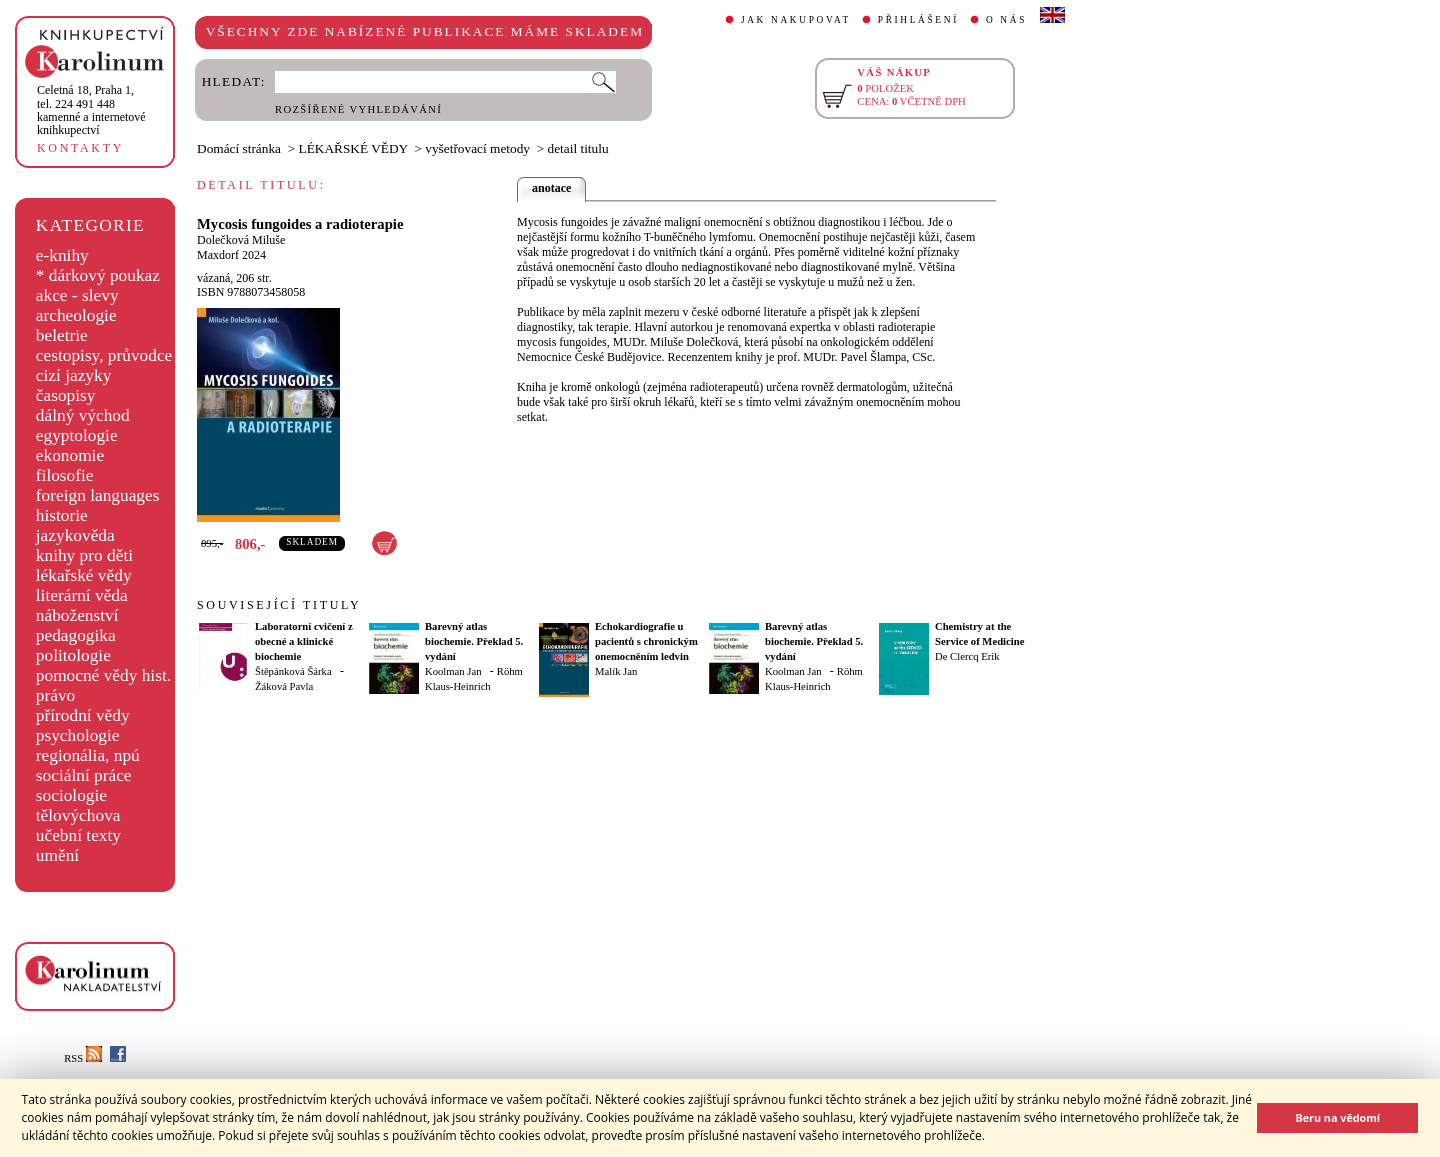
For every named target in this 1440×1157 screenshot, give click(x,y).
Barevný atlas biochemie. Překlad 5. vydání (474, 641)
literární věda (82, 595)
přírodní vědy (83, 715)
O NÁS (1006, 20)
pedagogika (76, 635)
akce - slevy (77, 295)
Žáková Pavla (284, 686)
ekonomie (70, 455)
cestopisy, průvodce (104, 355)
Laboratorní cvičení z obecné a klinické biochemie (304, 641)
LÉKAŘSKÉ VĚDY (353, 148)
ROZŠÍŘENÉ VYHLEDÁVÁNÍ (358, 109)
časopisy (66, 395)
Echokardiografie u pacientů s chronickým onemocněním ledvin (646, 641)
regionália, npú (88, 755)
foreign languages (98, 495)
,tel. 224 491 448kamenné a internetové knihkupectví (91, 110)
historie (62, 515)
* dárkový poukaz (98, 275)
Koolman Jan (453, 671)
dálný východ (83, 415)
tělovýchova (78, 815)
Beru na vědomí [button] (1337, 1117)
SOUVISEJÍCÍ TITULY (279, 605)
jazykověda (75, 535)
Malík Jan (616, 671)
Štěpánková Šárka (293, 671)
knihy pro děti (84, 555)
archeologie (76, 315)
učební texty (78, 835)
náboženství (77, 615)
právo (55, 695)
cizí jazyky (74, 375)
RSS (83, 1058)
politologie (73, 655)
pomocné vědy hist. (103, 675)
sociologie (71, 795)
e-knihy (62, 255)
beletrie (62, 335)
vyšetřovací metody (477, 148)
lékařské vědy (84, 575)
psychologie (78, 735)
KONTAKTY (80, 148)
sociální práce (84, 775)
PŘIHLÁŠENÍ (918, 20)
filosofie (65, 475)
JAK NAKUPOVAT (796, 20)
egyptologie (77, 435)
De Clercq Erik (967, 656)
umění (57, 855)
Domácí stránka (239, 148)
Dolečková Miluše (241, 240)
